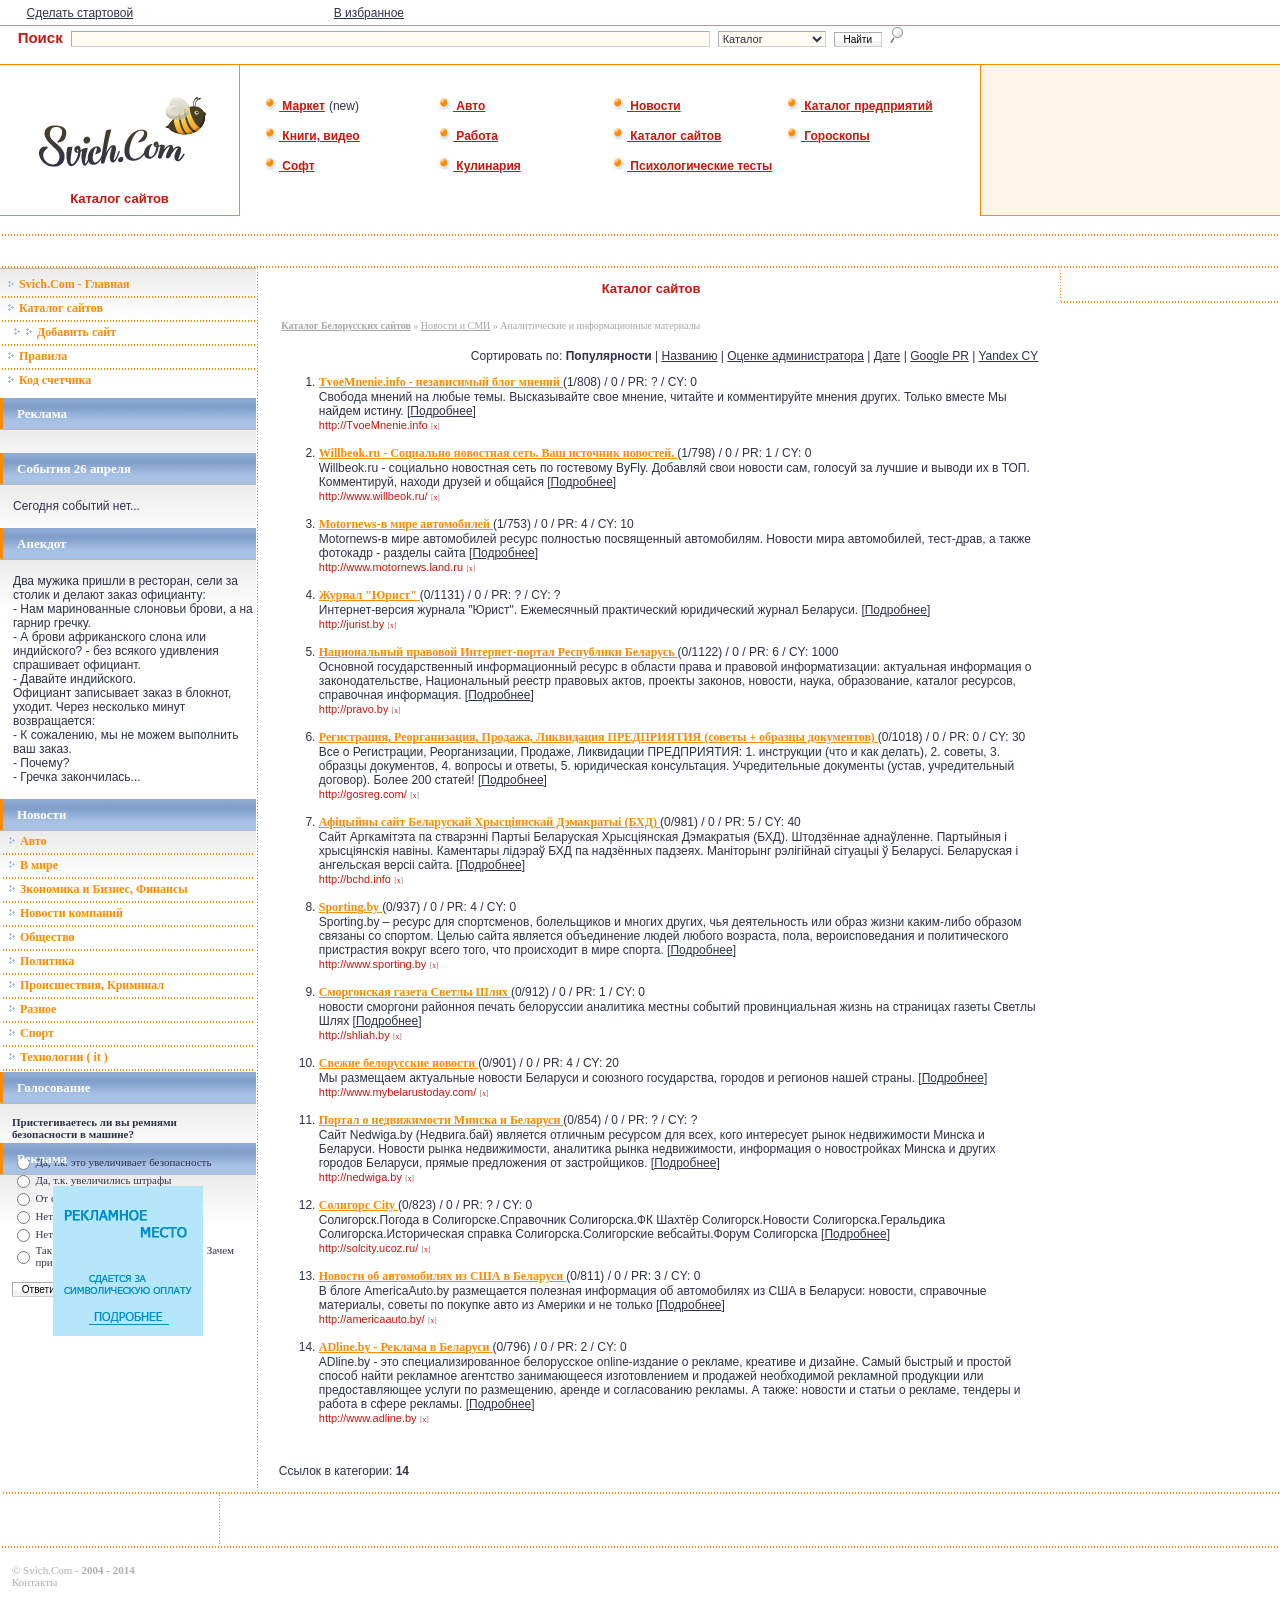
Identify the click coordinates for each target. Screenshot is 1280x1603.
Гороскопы (828, 136)
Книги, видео (312, 136)
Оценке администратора (795, 356)
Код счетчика (49, 380)
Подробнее (441, 411)
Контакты (34, 1582)
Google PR (939, 356)
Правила (37, 356)
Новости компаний (65, 913)
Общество (41, 937)
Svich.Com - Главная (68, 284)
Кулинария (479, 166)
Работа (468, 136)
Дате (887, 356)
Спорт (31, 1033)
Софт (289, 166)
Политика (41, 961)
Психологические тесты (692, 166)
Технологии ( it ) (58, 1057)
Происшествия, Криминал (86, 985)
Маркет (294, 106)
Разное (32, 1009)
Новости (646, 106)
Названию (690, 356)
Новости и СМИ (455, 325)
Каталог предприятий (859, 106)
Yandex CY (1008, 356)
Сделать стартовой (80, 13)
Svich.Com (47, 1570)
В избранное (369, 13)
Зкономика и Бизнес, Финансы (98, 889)
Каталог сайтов (666, 136)
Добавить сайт (64, 332)
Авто (461, 106)
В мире (33, 865)
